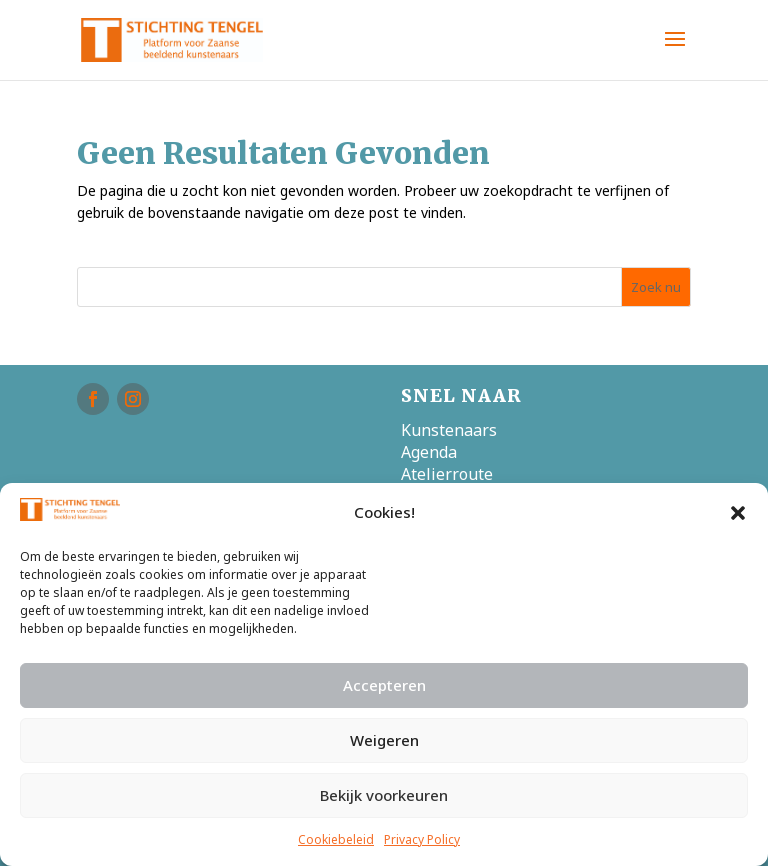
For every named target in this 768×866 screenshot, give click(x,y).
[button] (738, 513)
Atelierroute (447, 474)
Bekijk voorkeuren (384, 795)
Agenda (429, 452)
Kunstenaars (449, 430)
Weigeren (384, 740)
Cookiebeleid (336, 839)
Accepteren (384, 685)
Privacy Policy (422, 839)
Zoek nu (656, 287)
